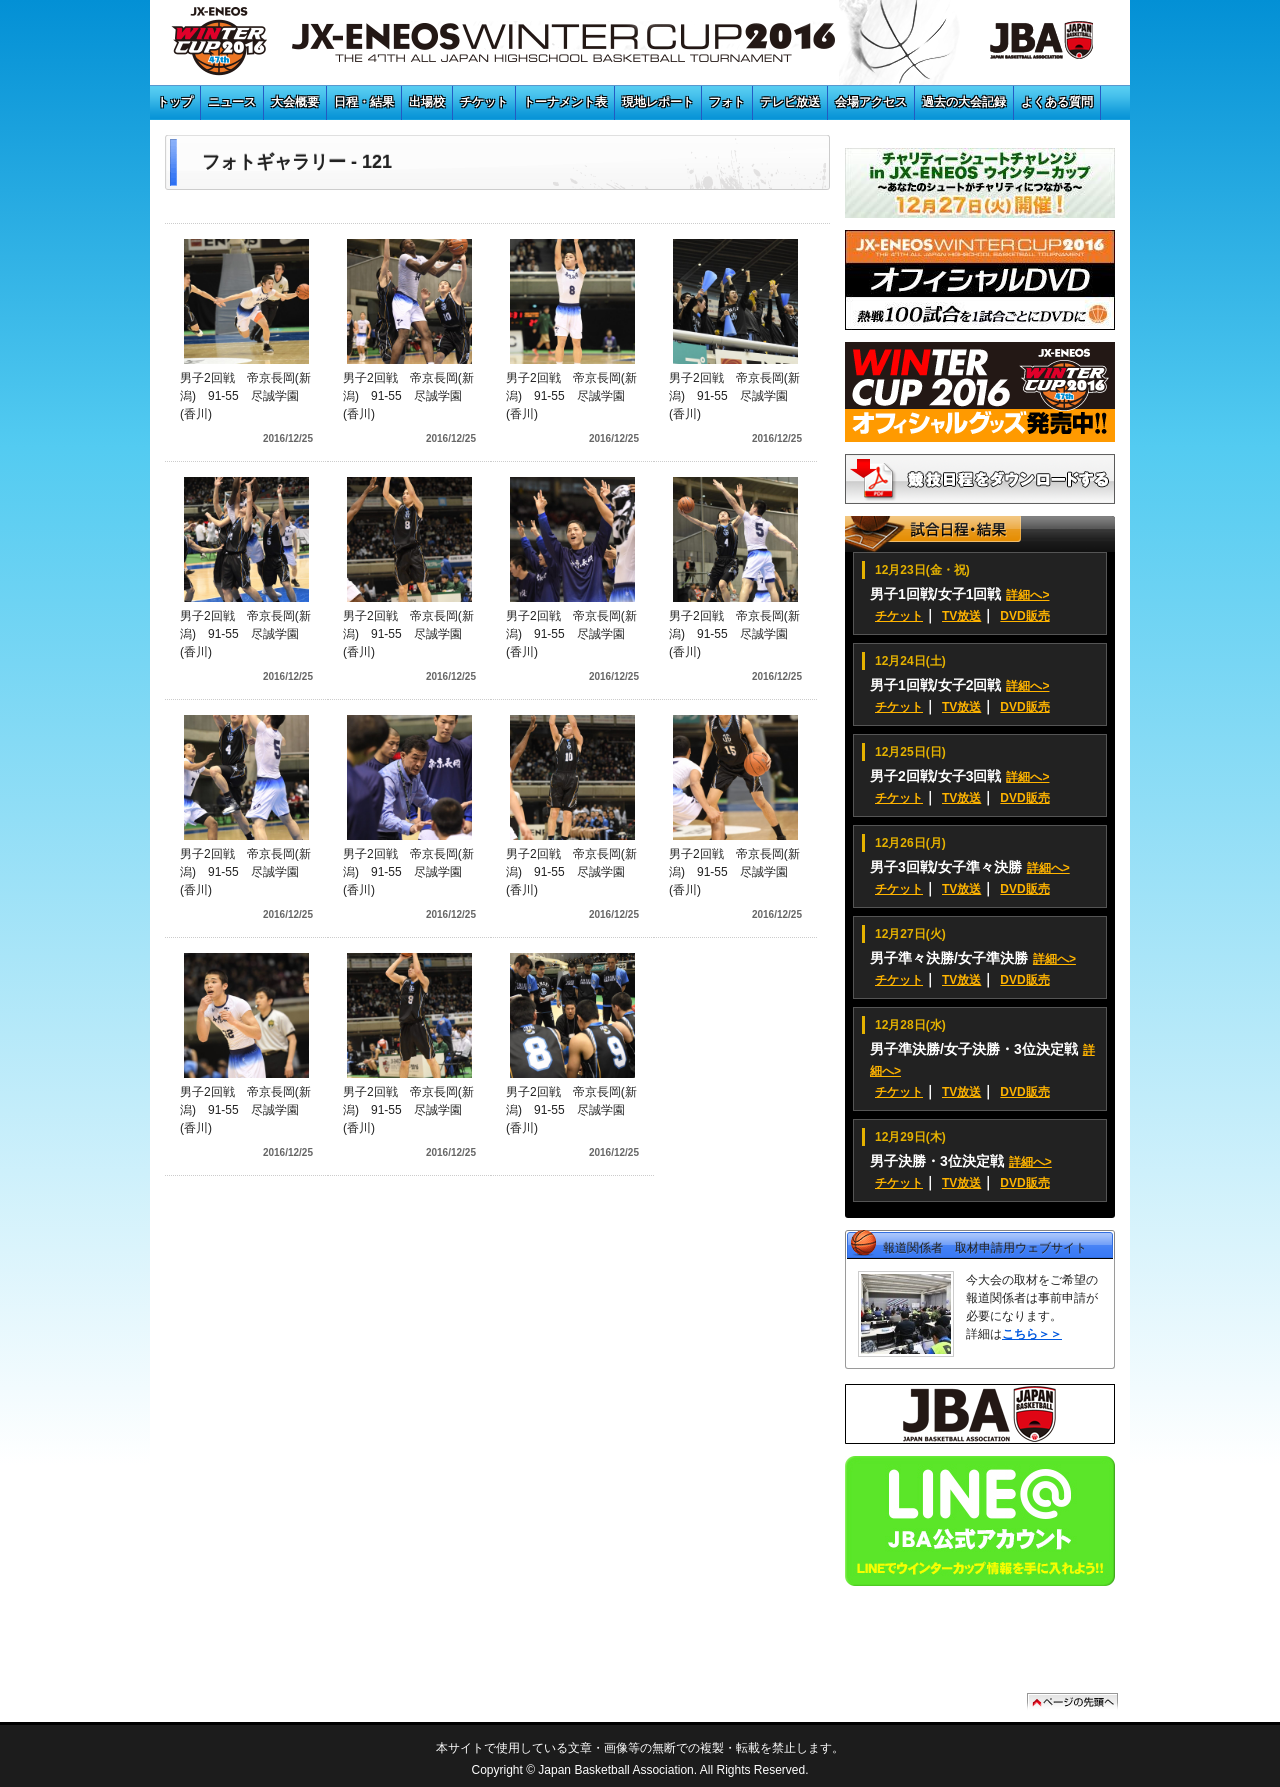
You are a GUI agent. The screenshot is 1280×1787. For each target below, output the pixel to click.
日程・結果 (364, 102)
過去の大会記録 (964, 102)
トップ (175, 102)
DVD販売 (1024, 616)
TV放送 (961, 616)
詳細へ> (1027, 595)
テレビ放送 (790, 102)
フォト (727, 102)
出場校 (427, 102)
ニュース (232, 102)
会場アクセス (871, 102)
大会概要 (295, 102)
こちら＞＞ (1032, 1334)
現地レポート (658, 102)
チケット (484, 102)
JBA (1019, 45)
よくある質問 (1057, 102)
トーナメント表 (565, 102)
